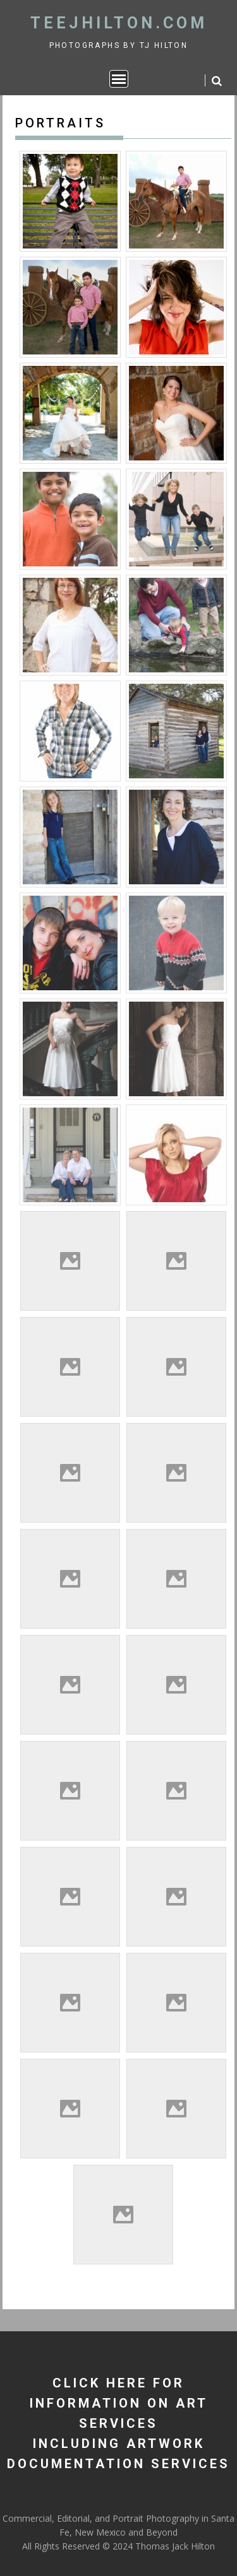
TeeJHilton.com (118, 23)
